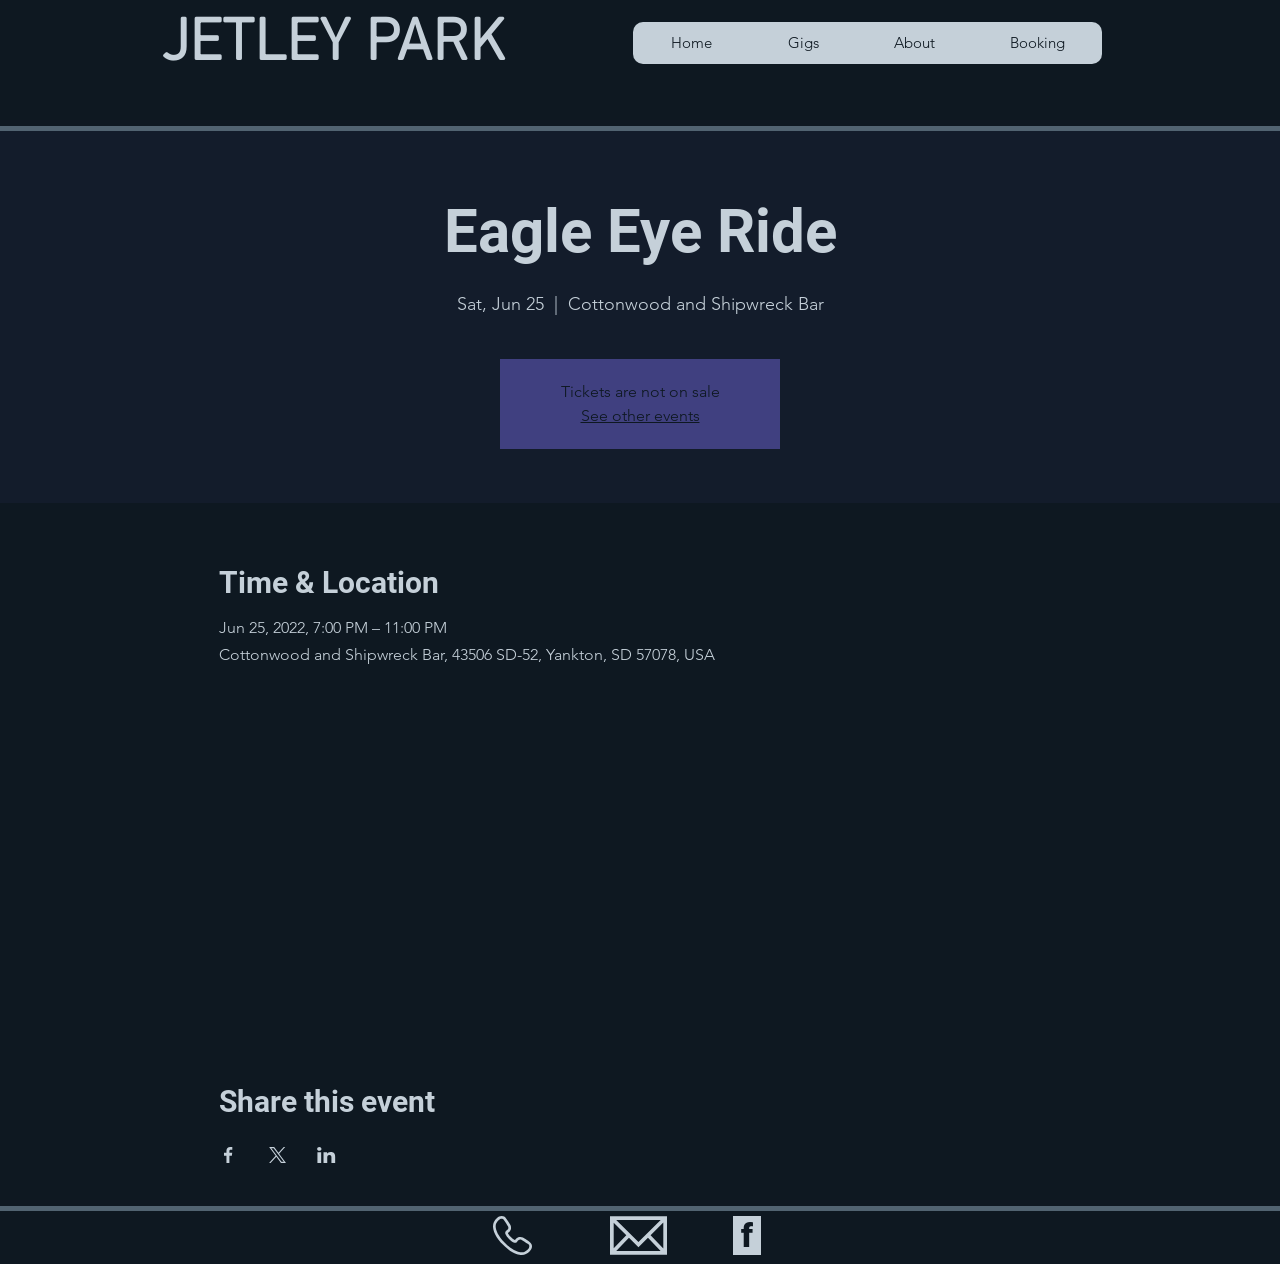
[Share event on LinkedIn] (326, 1155)
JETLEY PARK (333, 45)
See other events (640, 415)
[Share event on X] (277, 1155)
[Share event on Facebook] (228, 1155)
